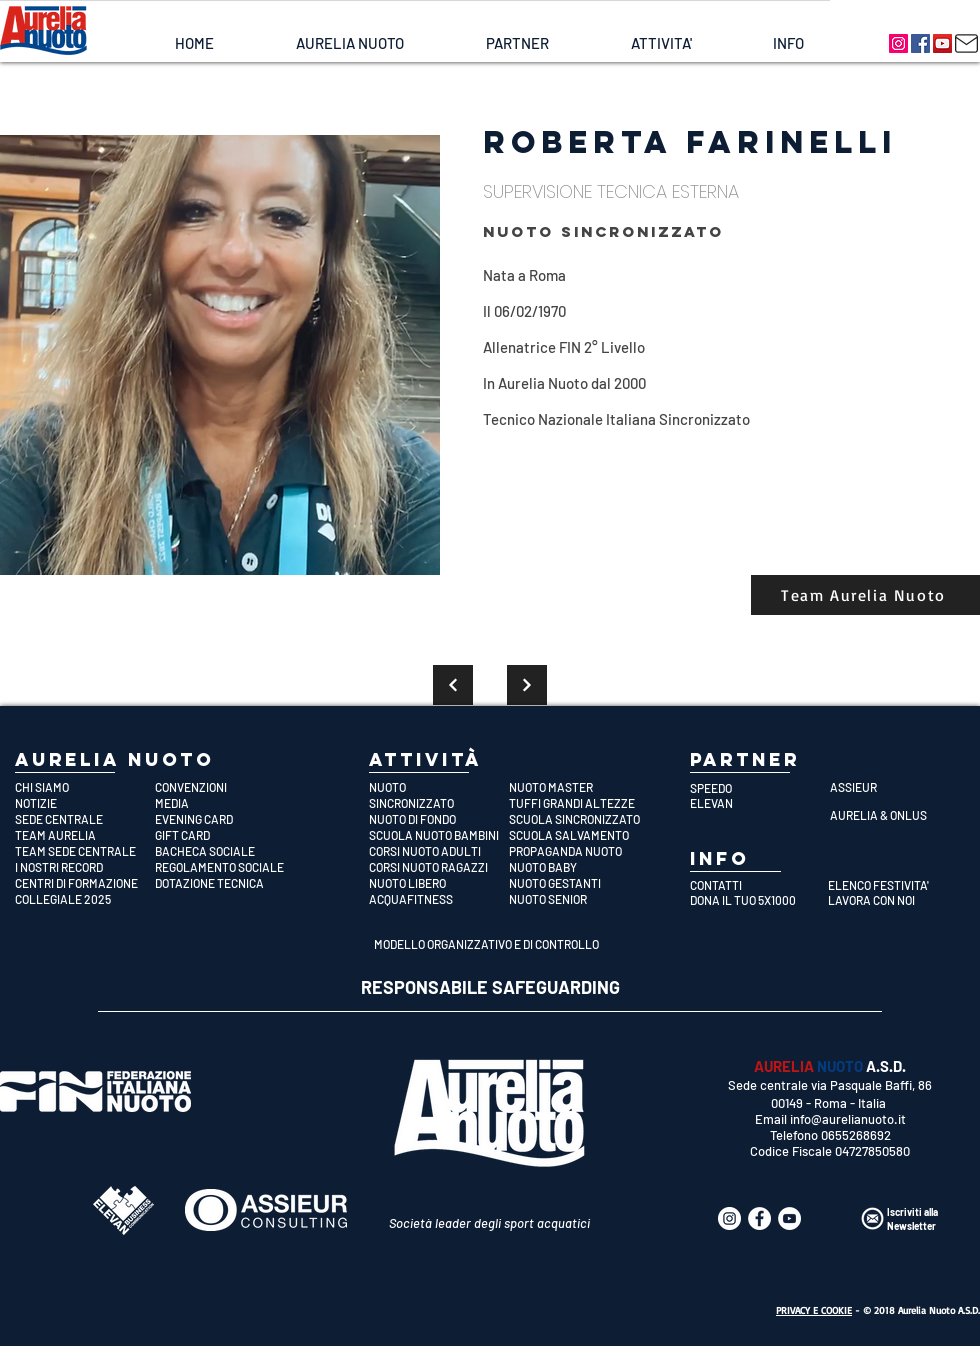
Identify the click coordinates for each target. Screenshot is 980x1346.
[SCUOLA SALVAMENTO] (579, 835)
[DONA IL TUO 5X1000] (753, 900)
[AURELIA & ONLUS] (900, 815)
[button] (349, 43)
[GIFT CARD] (225, 835)
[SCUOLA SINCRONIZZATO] (579, 819)
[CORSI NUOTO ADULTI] (439, 851)
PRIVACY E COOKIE (814, 1310)
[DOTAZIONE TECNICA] (225, 883)
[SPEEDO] (760, 788)
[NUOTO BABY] (579, 867)
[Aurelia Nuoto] (898, 43)
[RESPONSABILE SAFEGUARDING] (490, 988)
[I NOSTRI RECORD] (85, 867)
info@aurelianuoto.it (848, 1119)
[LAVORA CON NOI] (891, 900)
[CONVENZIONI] (225, 787)
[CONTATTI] (753, 885)
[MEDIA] (225, 803)
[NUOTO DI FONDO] (439, 819)
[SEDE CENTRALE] (85, 819)
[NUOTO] (439, 787)
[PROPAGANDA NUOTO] (579, 851)
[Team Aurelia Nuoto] (865, 595)
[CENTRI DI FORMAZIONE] (85, 883)
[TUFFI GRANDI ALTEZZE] (579, 803)
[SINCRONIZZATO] (439, 803)
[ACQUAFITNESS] (439, 899)
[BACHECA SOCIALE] (225, 851)
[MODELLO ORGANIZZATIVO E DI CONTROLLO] (489, 944)
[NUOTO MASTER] (579, 787)
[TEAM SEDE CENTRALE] (85, 851)
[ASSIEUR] (900, 787)
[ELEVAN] (760, 803)
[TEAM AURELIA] (85, 835)
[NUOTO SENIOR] (579, 899)
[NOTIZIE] (85, 803)
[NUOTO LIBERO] (439, 883)
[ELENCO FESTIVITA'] (891, 885)
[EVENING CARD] (225, 819)
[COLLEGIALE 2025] (85, 899)
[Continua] (453, 685)
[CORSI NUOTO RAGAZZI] (439, 867)
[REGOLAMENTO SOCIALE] (225, 867)
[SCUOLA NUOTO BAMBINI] (439, 835)
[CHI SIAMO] (85, 787)
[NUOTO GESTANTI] (579, 883)
